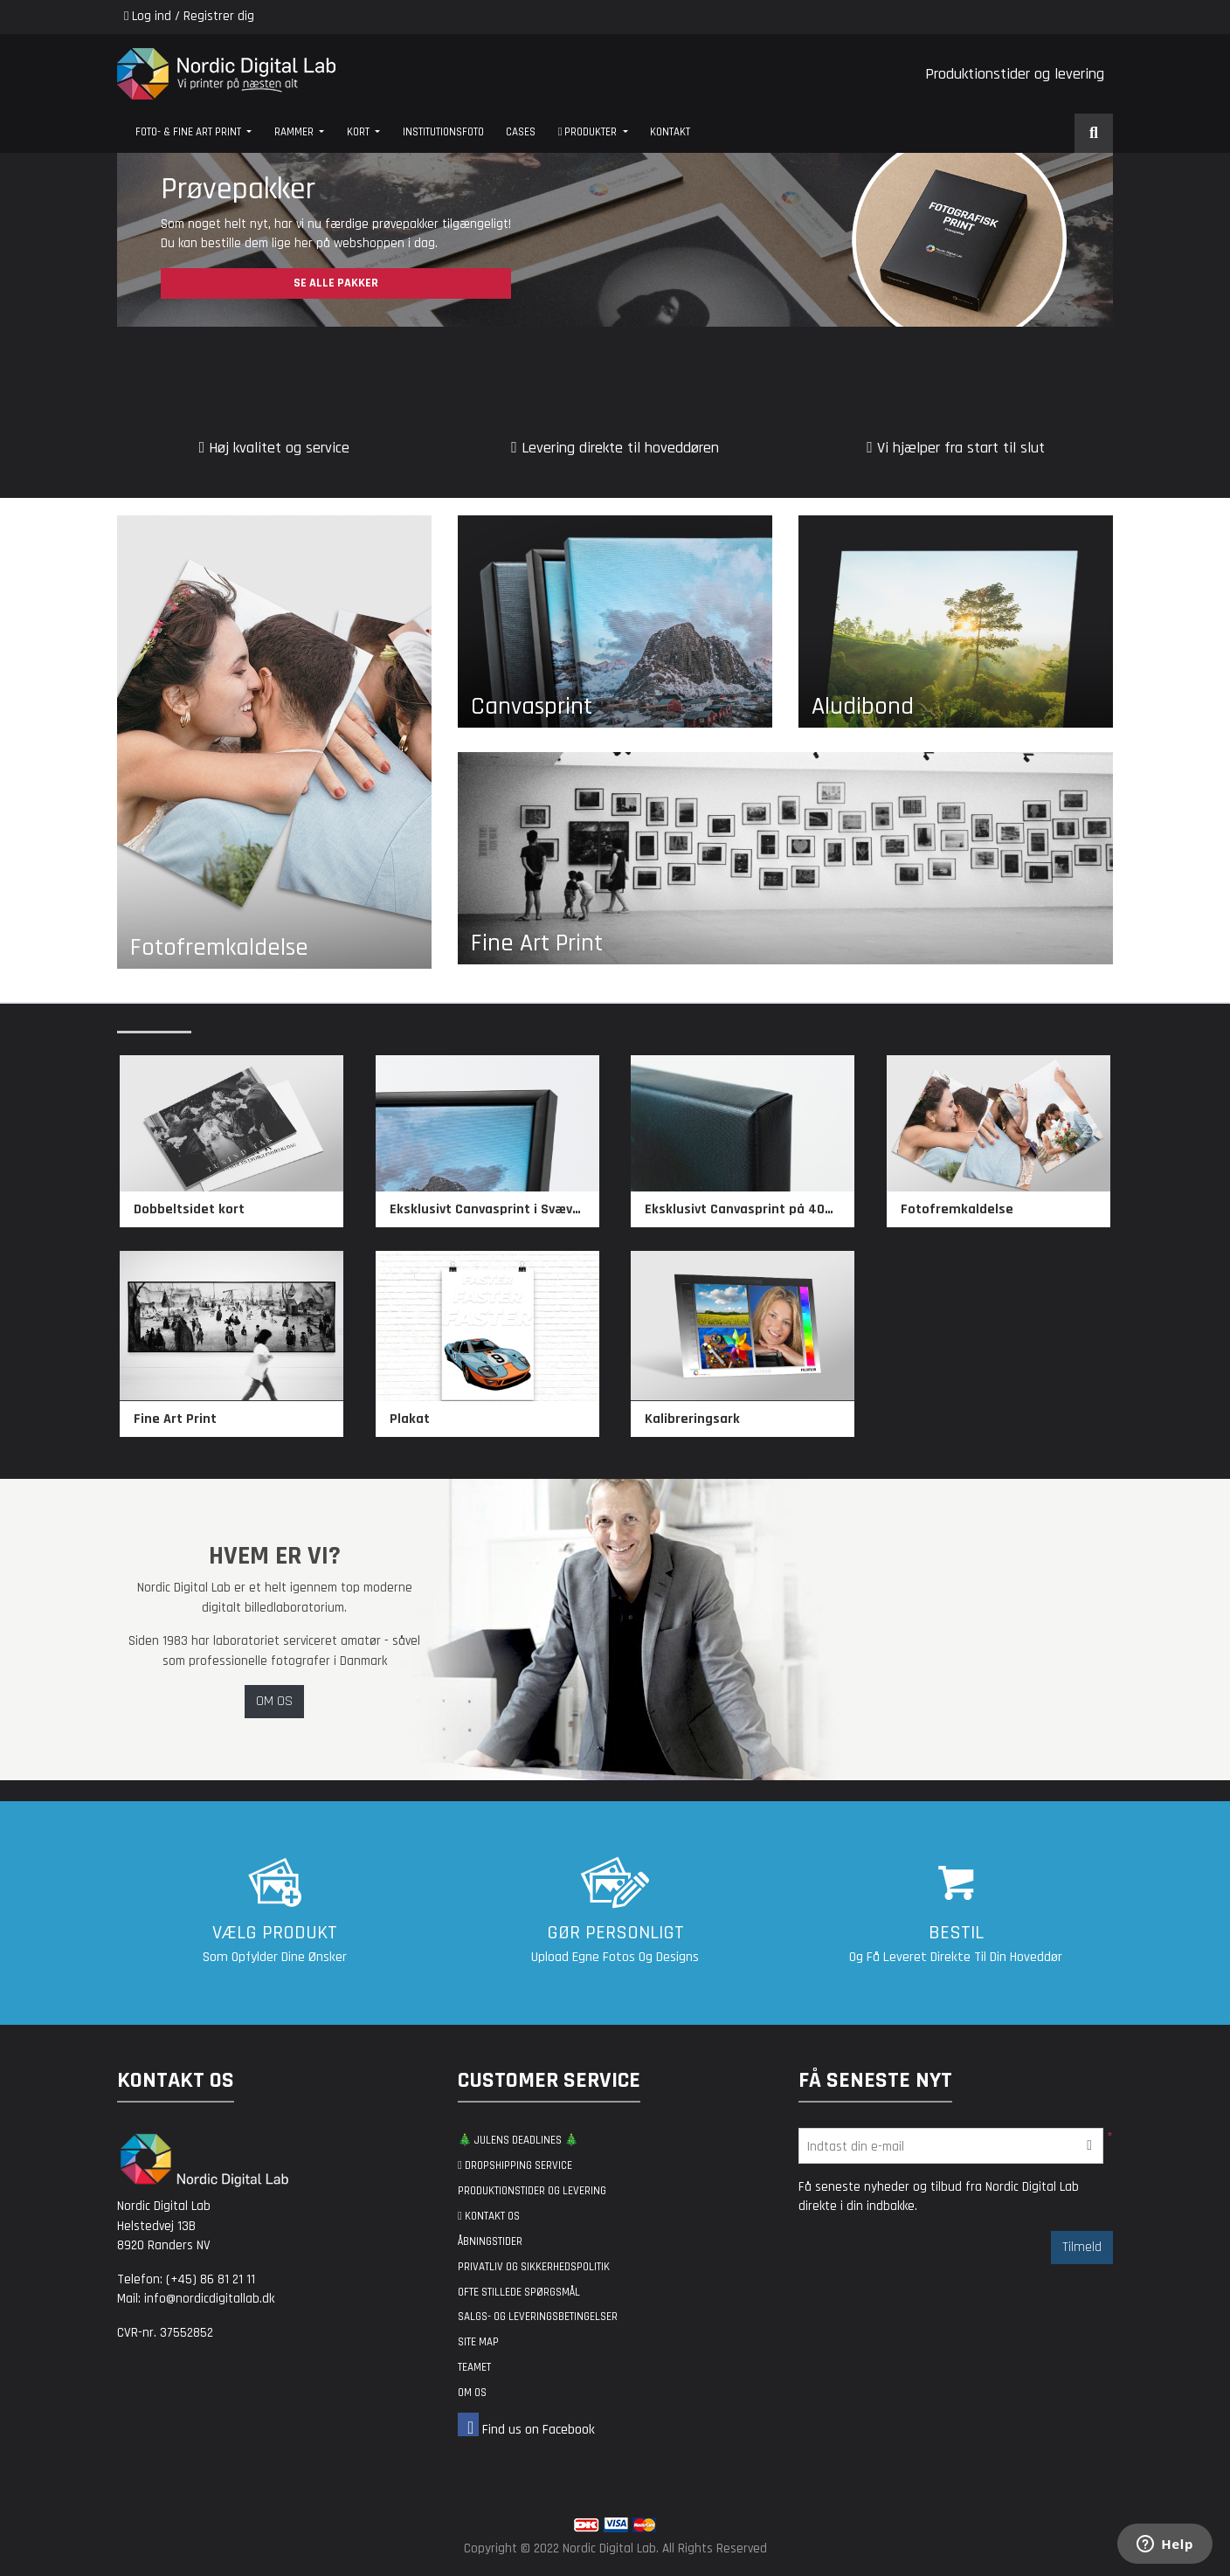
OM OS (274, 1701)
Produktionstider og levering (1014, 74)
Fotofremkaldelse (219, 948)
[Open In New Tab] (615, 240)
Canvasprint (531, 706)
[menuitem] (193, 133)
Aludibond (863, 706)
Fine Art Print (537, 943)
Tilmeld (1082, 2247)
